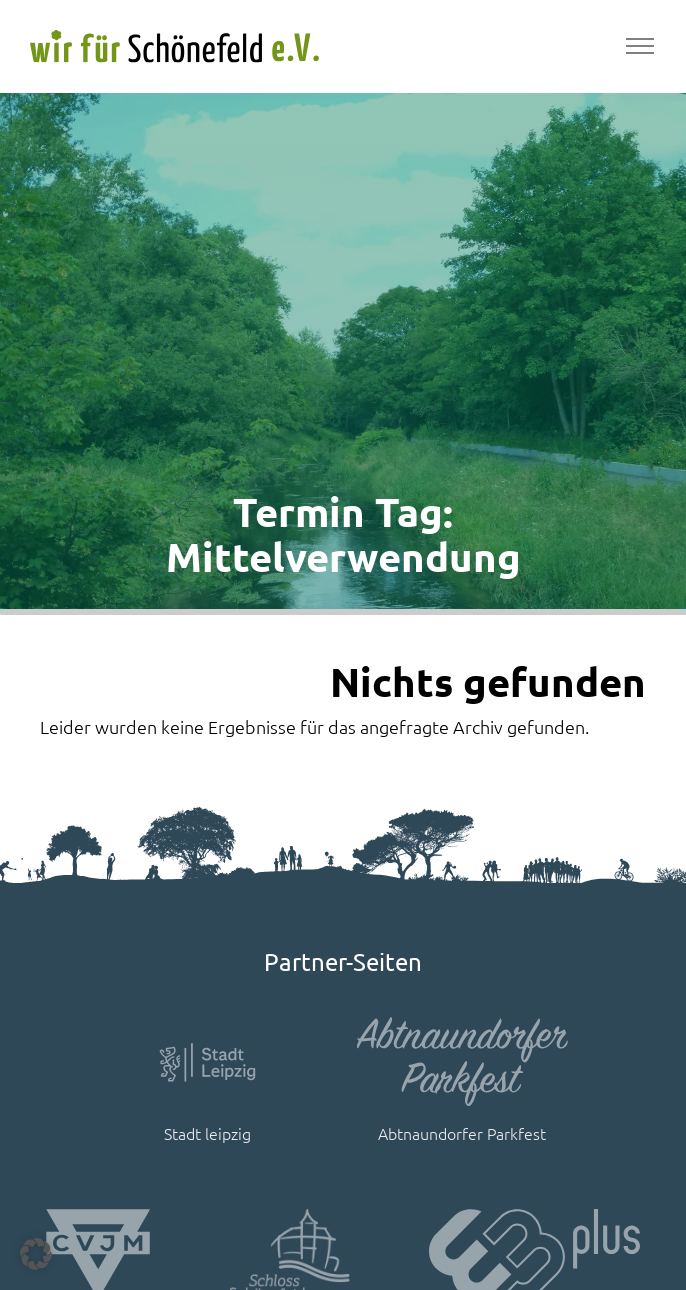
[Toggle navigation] (639, 46)
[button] (36, 1254)
